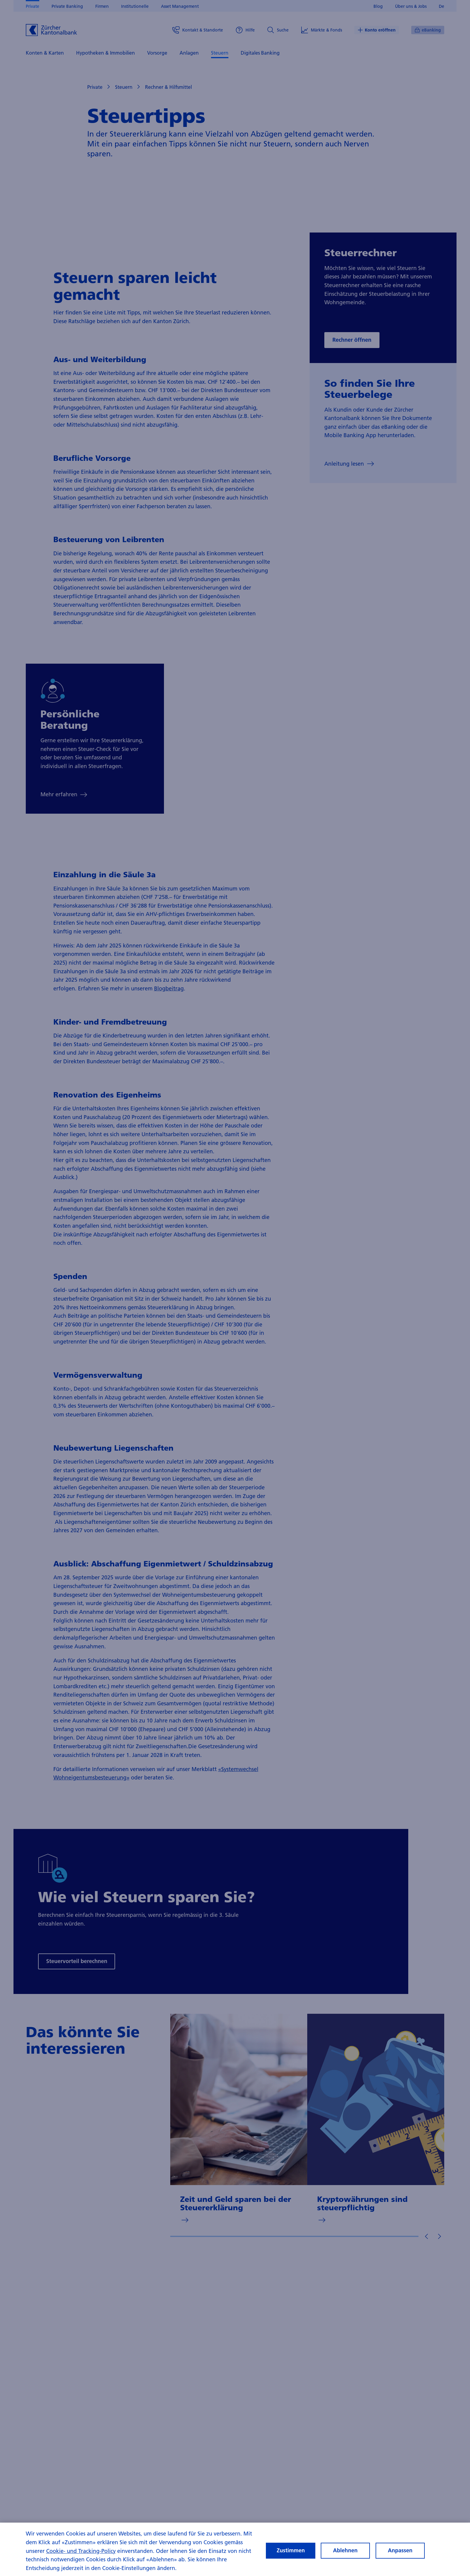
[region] (235, 2549)
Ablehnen (345, 2550)
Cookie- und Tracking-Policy (81, 2550)
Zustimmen (291, 2550)
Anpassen (400, 2550)
